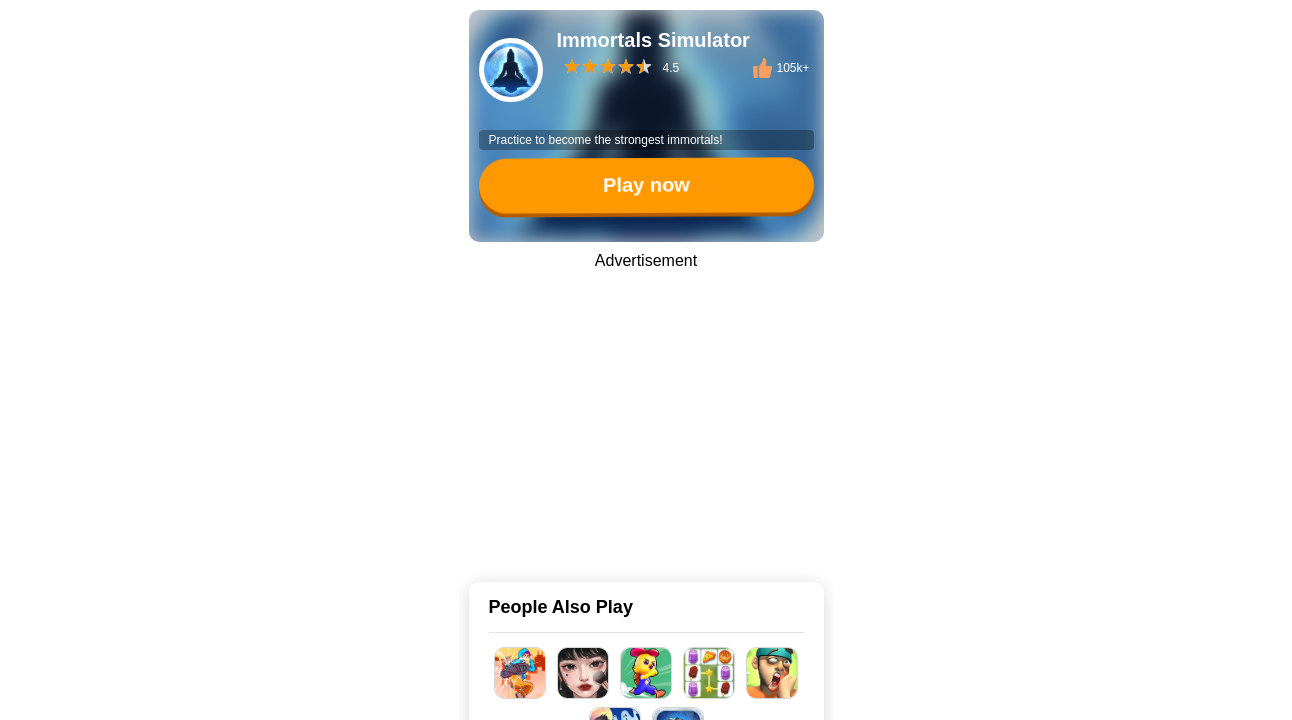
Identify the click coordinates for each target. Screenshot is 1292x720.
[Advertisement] (646, 412)
